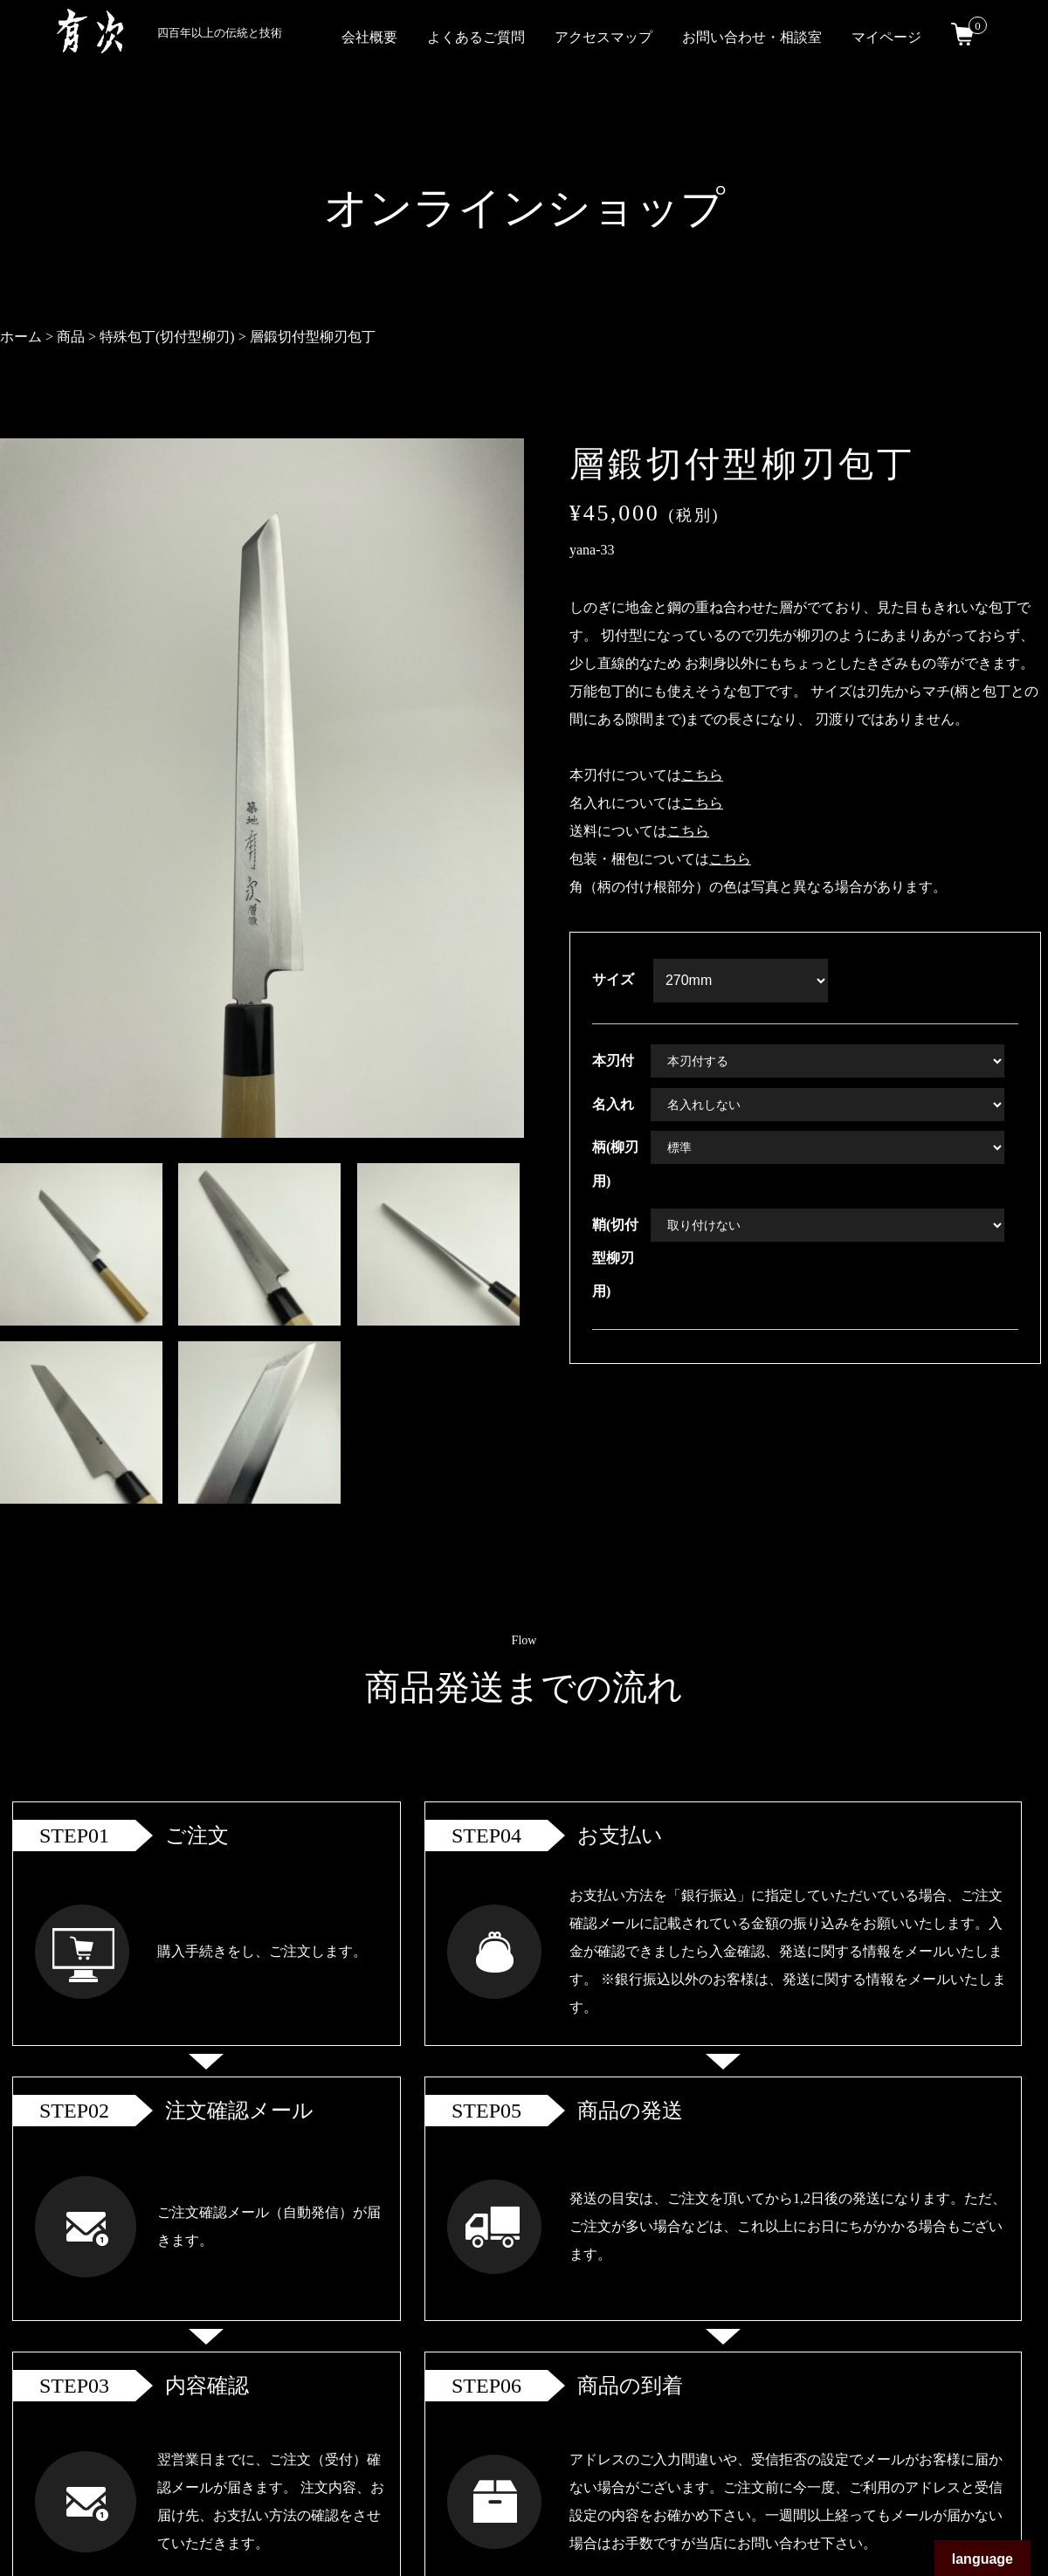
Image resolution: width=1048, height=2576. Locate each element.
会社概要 (369, 37)
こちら (702, 775)
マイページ (886, 37)
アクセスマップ (603, 37)
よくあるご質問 (476, 37)
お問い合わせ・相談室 (752, 37)
